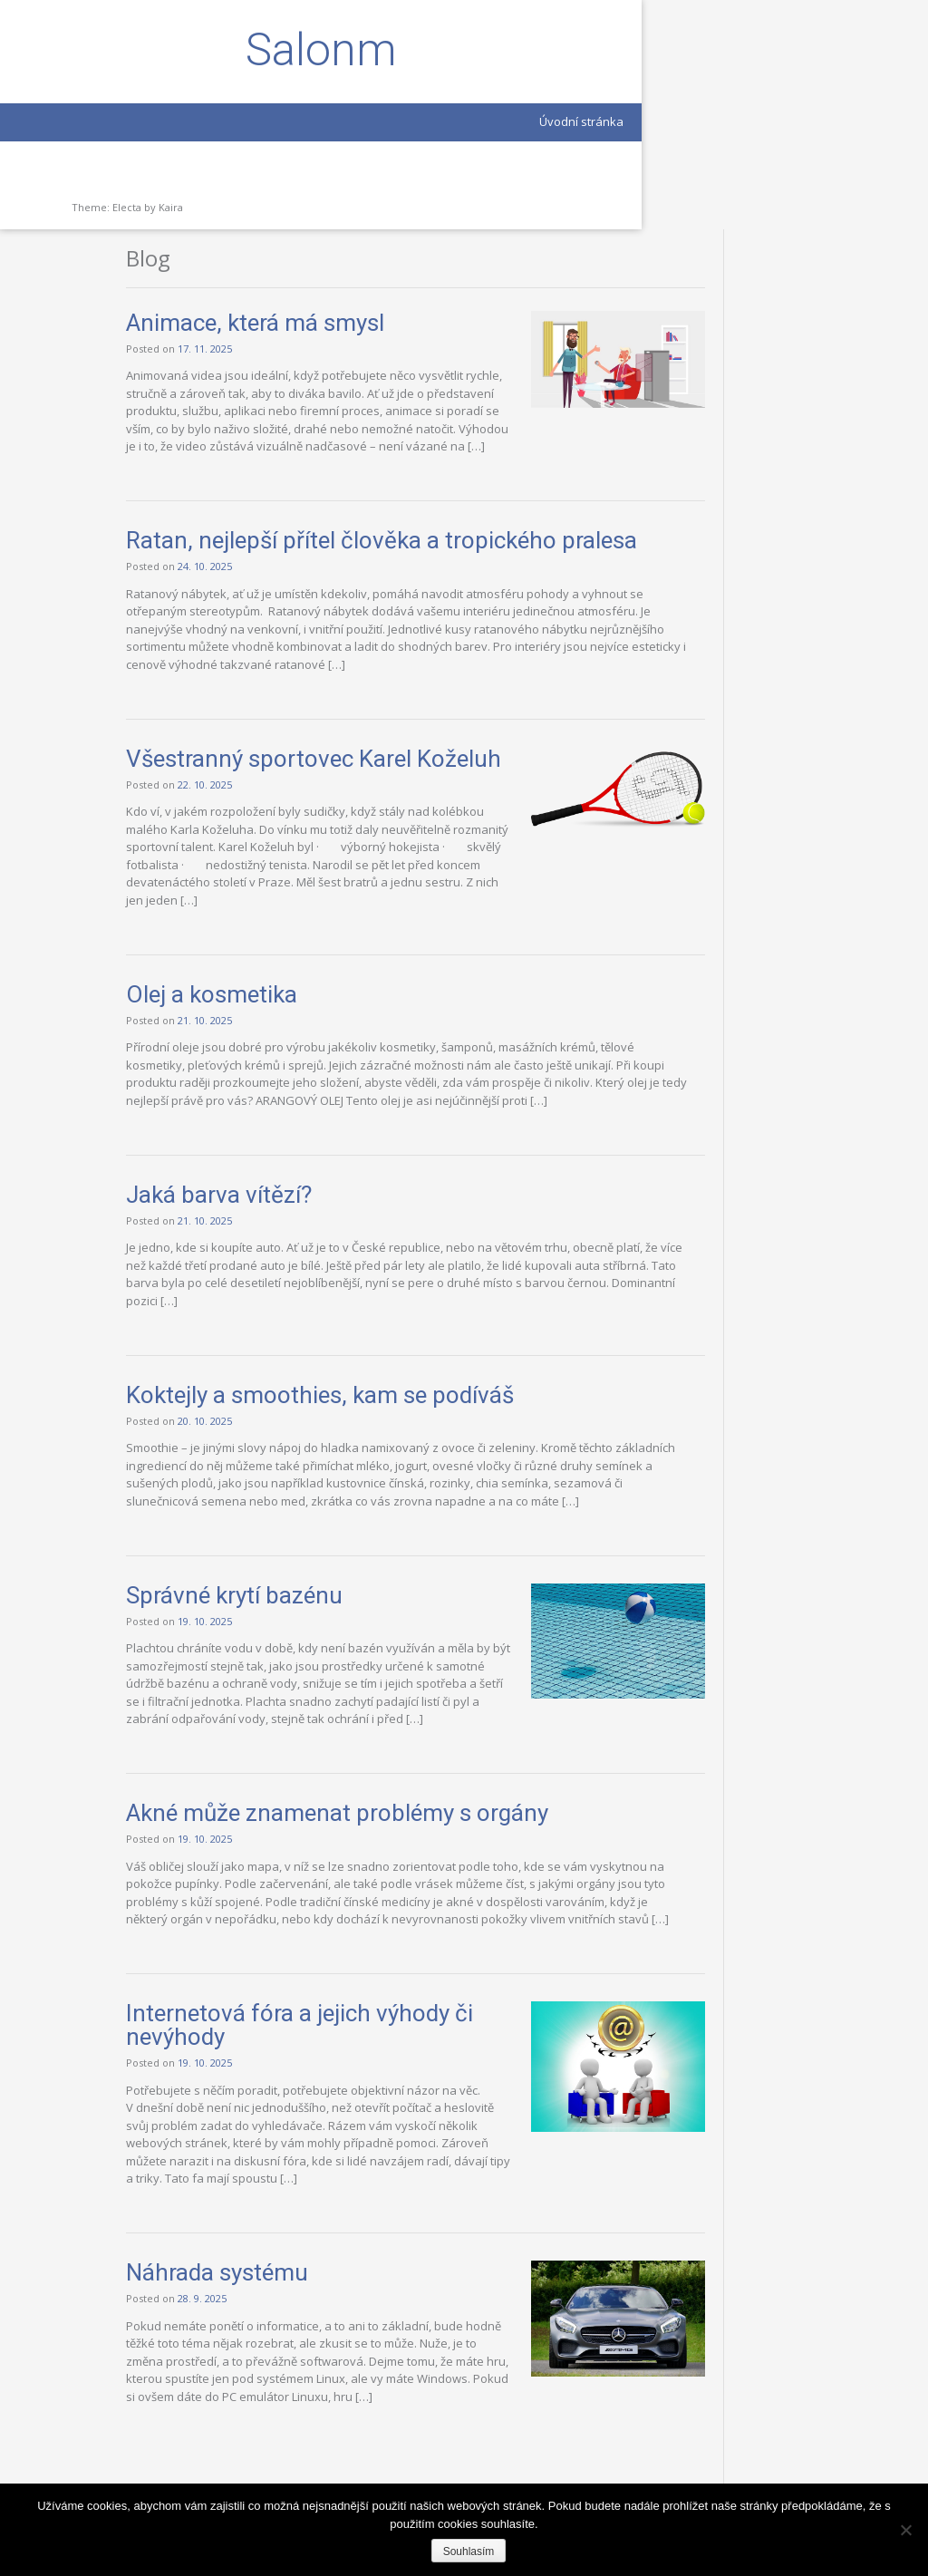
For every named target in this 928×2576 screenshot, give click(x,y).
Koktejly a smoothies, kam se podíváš (466, 1301)
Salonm (127, 50)
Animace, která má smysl (401, 93)
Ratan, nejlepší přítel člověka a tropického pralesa (487, 359)
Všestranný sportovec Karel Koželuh (414, 618)
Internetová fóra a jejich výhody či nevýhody (394, 2002)
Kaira (171, 207)
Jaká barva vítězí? (365, 1101)
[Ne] (905, 2530)
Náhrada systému (363, 2267)
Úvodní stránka (193, 121)
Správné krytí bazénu (380, 1519)
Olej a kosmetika (357, 882)
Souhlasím (469, 2551)
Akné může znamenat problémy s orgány (483, 1754)
